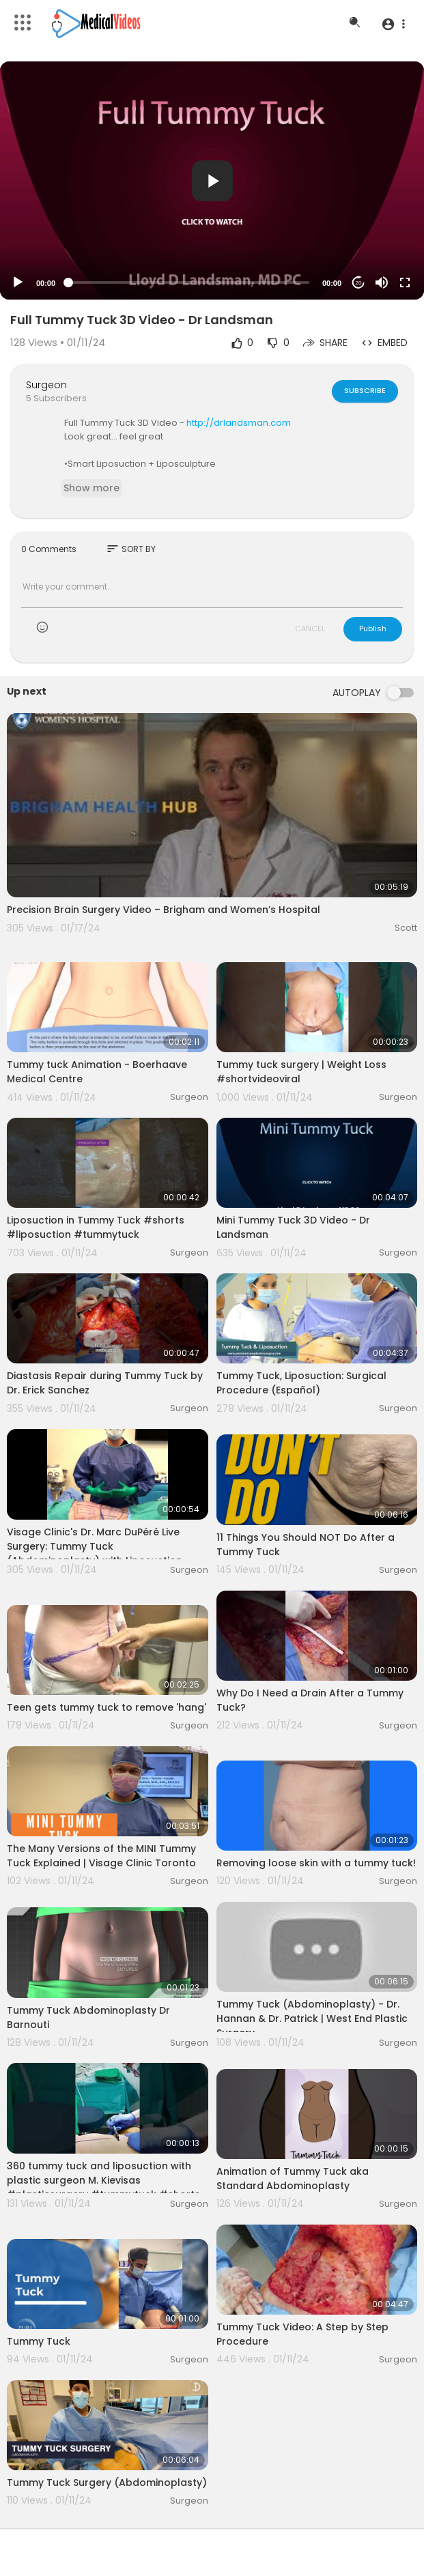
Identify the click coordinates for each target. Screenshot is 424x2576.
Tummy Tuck (38, 2341)
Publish (372, 628)
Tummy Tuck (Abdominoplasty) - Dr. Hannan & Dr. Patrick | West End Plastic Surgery (312, 2018)
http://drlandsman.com (238, 422)
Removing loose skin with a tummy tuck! (316, 1863)
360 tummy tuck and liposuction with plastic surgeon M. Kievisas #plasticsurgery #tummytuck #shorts (103, 2180)
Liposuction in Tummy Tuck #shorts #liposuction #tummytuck (95, 1227)
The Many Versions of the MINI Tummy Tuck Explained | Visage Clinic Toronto (101, 1856)
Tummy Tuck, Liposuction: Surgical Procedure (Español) (301, 1383)
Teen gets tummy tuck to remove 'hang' (106, 1707)
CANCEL (310, 628)
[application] (212, 180)
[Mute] (381, 282)
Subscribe (365, 390)
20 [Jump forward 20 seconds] (359, 283)
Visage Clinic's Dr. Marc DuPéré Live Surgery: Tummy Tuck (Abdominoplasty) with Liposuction (94, 1546)
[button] (393, 24)
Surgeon (46, 385)
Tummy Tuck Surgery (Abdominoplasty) (107, 2482)
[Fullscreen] (405, 282)
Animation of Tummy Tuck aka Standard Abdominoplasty (292, 2179)
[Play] (18, 282)
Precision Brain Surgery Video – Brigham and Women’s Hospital (163, 909)
